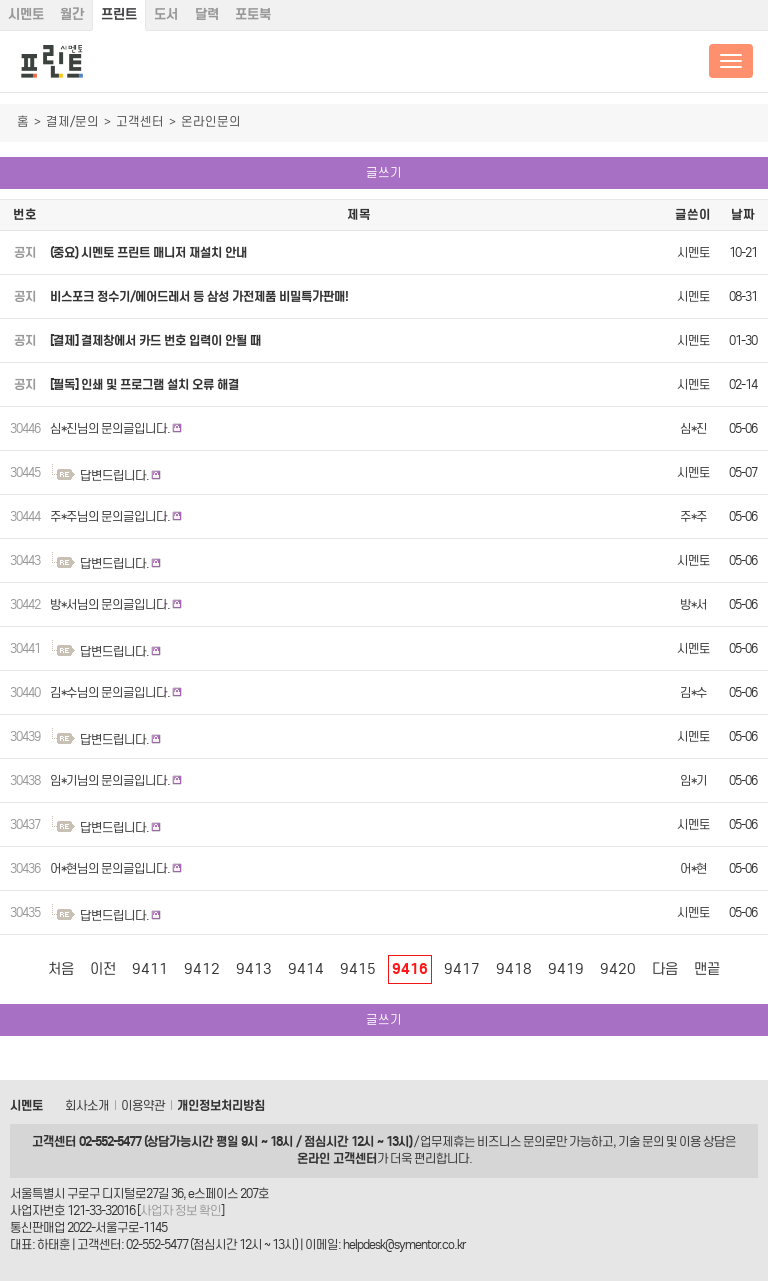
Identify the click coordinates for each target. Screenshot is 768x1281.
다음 (665, 969)
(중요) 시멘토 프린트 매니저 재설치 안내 (148, 252)
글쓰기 (384, 172)
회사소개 (87, 1105)
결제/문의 (72, 121)
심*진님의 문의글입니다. (110, 428)
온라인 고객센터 (337, 1158)
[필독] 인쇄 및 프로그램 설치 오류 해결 (144, 384)
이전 (103, 969)
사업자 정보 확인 (180, 1210)
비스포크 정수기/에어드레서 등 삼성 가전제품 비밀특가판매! (199, 296)
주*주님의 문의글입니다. (110, 516)
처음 (61, 969)
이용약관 (143, 1105)
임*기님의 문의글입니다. (110, 780)
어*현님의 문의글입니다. (110, 868)
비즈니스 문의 (511, 1141)
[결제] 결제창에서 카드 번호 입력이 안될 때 (155, 340)
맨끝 (707, 969)
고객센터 (140, 121)
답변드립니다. (114, 475)
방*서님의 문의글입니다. (110, 604)
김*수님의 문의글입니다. (110, 692)
